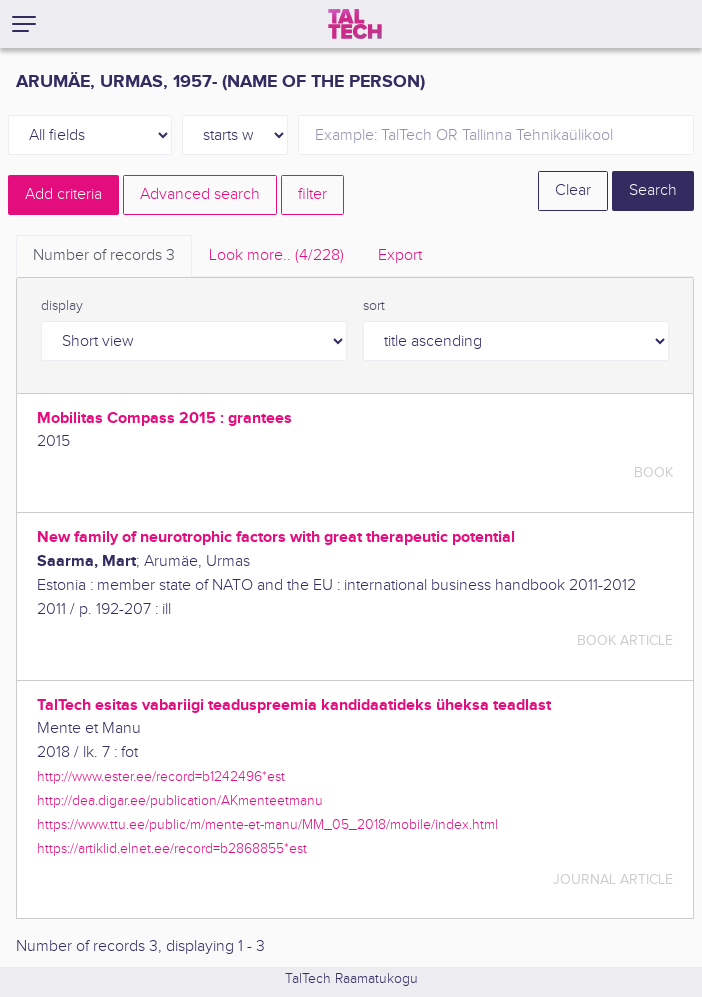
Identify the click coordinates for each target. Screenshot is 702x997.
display (62, 306)
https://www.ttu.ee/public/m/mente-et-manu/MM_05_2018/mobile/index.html (267, 824)
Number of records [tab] (104, 255)
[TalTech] (355, 24)
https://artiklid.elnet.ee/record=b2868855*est (172, 848)
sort (374, 306)
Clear (573, 190)
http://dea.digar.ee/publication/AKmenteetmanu (180, 800)
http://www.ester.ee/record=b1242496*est (161, 776)
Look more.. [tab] (276, 255)
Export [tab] (400, 255)
